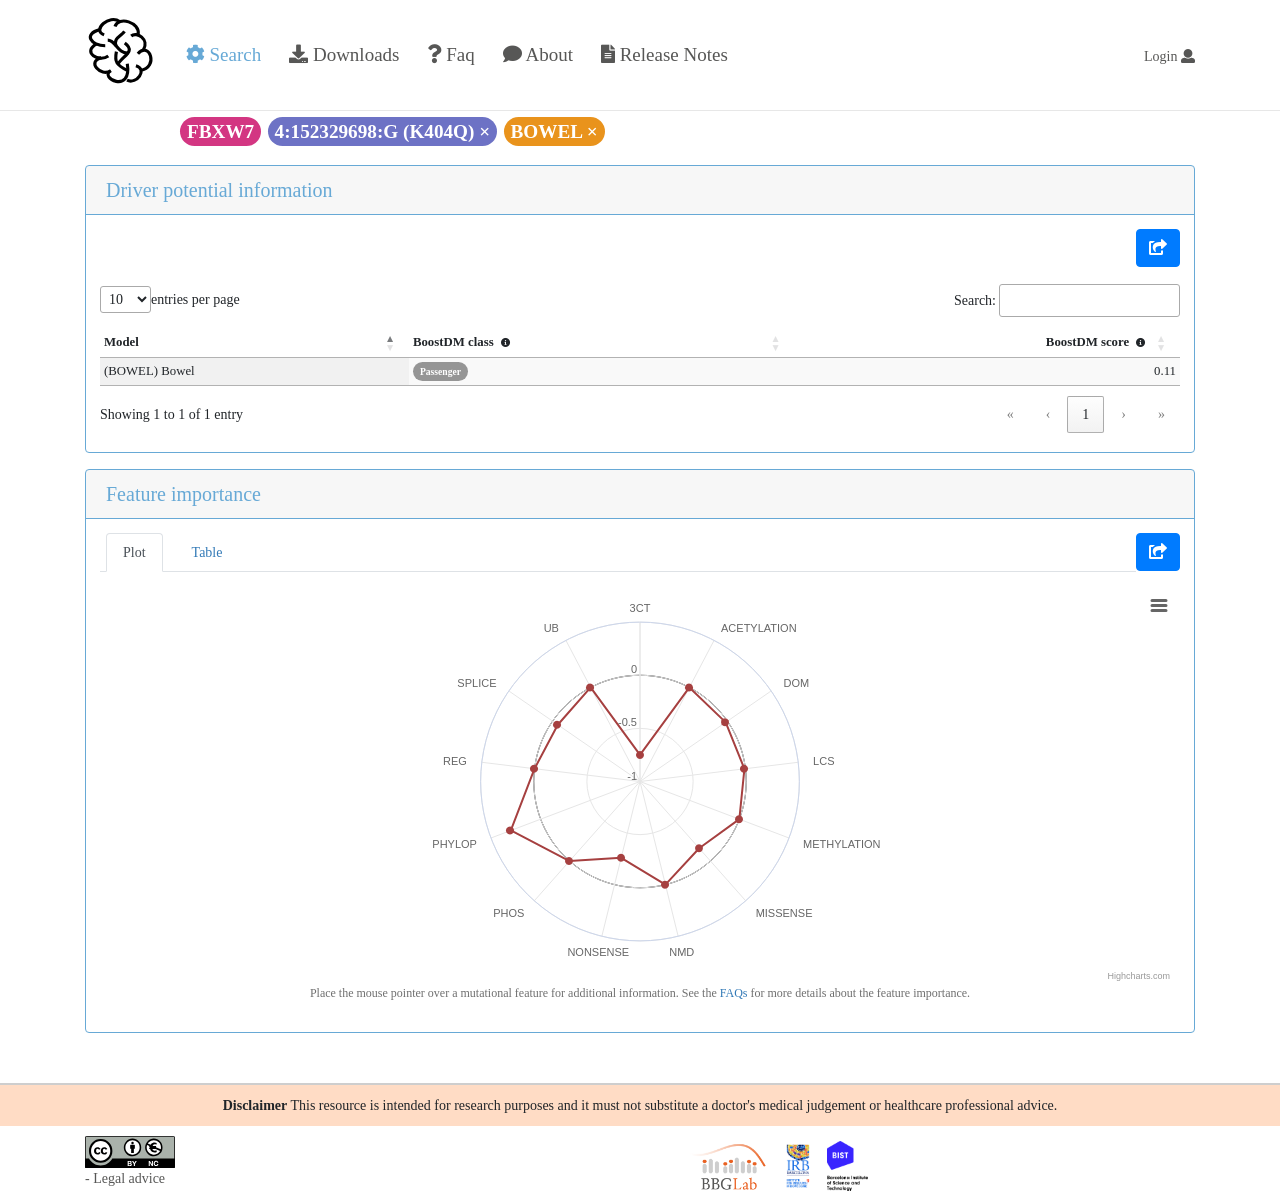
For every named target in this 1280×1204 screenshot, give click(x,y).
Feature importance (183, 494)
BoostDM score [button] (1098, 342)
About (538, 54)
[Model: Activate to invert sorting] (243, 343)
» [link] (1161, 414)
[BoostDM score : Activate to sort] (979, 343)
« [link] (1010, 414)
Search (223, 54)
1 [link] (1085, 414)
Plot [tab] (134, 552)
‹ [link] (1048, 414)
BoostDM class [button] (441, 342)
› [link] (1123, 414)
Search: (975, 300)
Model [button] (121, 342)
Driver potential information (219, 190)
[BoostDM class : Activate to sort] (582, 343)
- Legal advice (125, 1178)
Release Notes (664, 54)
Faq (450, 54)
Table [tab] (207, 552)
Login (1169, 56)
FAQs (734, 993)
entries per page (195, 299)
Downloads (344, 54)
